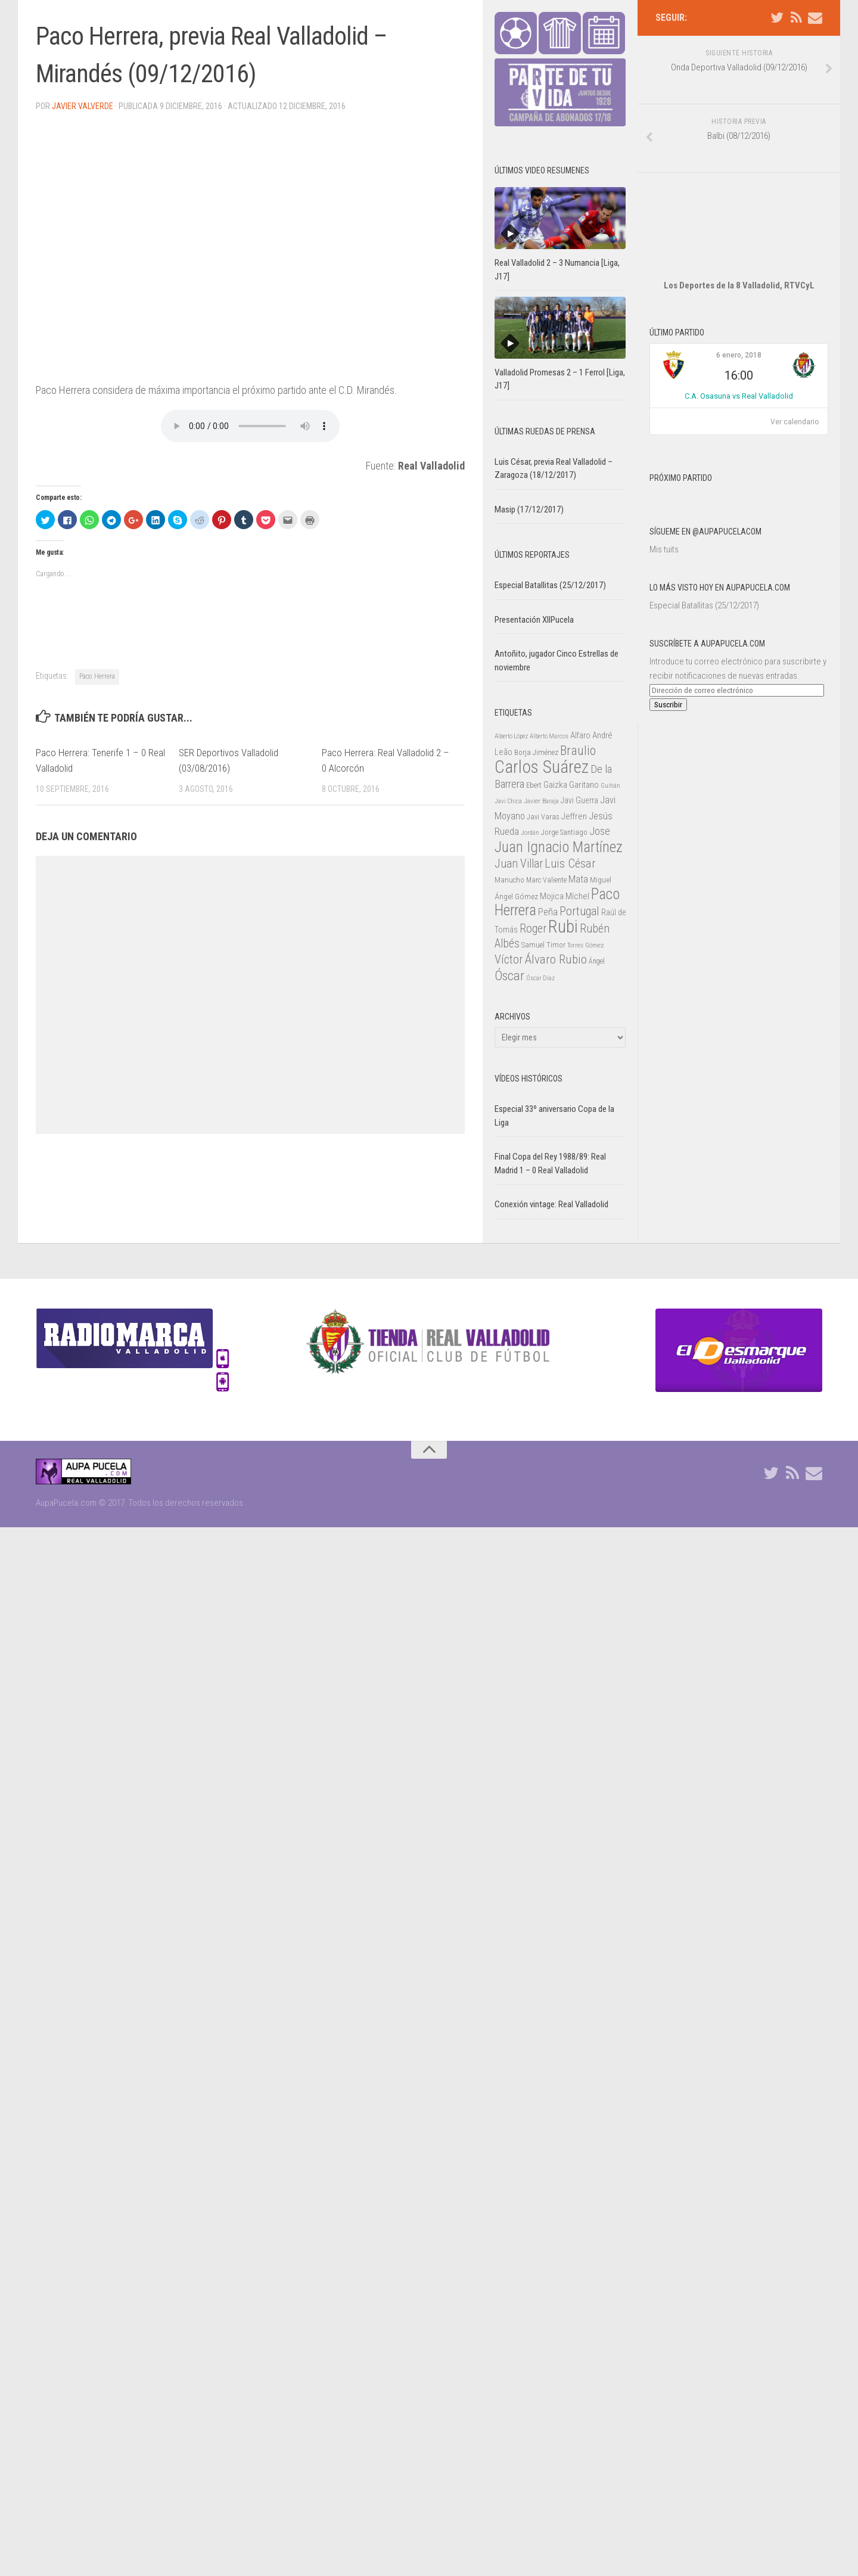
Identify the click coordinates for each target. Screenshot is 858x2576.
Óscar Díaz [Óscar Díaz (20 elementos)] (540, 978)
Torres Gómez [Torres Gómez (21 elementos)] (585, 945)
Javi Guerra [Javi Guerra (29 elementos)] (579, 800)
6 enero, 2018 (738, 319)
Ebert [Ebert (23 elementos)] (534, 785)
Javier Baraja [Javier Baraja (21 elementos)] (541, 801)
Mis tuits (664, 513)
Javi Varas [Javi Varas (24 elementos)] (543, 816)
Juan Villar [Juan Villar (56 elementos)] (519, 864)
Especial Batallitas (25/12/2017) (704, 569)
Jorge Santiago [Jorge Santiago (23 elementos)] (564, 832)
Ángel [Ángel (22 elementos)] (597, 961)
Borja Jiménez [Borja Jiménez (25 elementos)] (536, 752)
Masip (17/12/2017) (529, 509)
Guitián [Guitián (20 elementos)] (610, 786)
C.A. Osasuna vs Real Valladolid (739, 360)
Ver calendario (794, 386)
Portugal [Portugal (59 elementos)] (579, 911)
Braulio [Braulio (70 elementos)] (578, 750)
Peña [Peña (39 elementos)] (548, 912)
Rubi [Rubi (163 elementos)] (563, 926)
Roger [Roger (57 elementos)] (533, 929)
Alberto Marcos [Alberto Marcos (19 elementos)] (549, 736)
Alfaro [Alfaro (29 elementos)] (580, 735)
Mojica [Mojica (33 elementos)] (552, 896)
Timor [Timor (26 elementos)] (555, 944)
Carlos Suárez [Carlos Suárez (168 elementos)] (542, 767)
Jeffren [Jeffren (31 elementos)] (574, 816)
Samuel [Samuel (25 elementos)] (533, 944)
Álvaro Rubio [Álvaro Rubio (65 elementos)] (556, 959)
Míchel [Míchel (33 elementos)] (577, 896)
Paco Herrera (97, 676)
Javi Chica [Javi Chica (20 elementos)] (508, 801)
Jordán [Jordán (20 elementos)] (530, 833)
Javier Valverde (82, 106)
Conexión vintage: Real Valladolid (551, 1204)
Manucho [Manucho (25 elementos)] (509, 879)
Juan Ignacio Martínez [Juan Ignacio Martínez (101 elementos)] (559, 847)
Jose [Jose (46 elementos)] (599, 831)
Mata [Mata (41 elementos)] (578, 879)
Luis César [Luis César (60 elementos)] (570, 863)
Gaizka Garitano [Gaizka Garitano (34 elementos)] (571, 784)
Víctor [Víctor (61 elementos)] (509, 959)
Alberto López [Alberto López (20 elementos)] (511, 736)
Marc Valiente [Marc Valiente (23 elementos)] (546, 880)
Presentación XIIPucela (534, 619)
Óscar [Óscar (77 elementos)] (509, 975)
